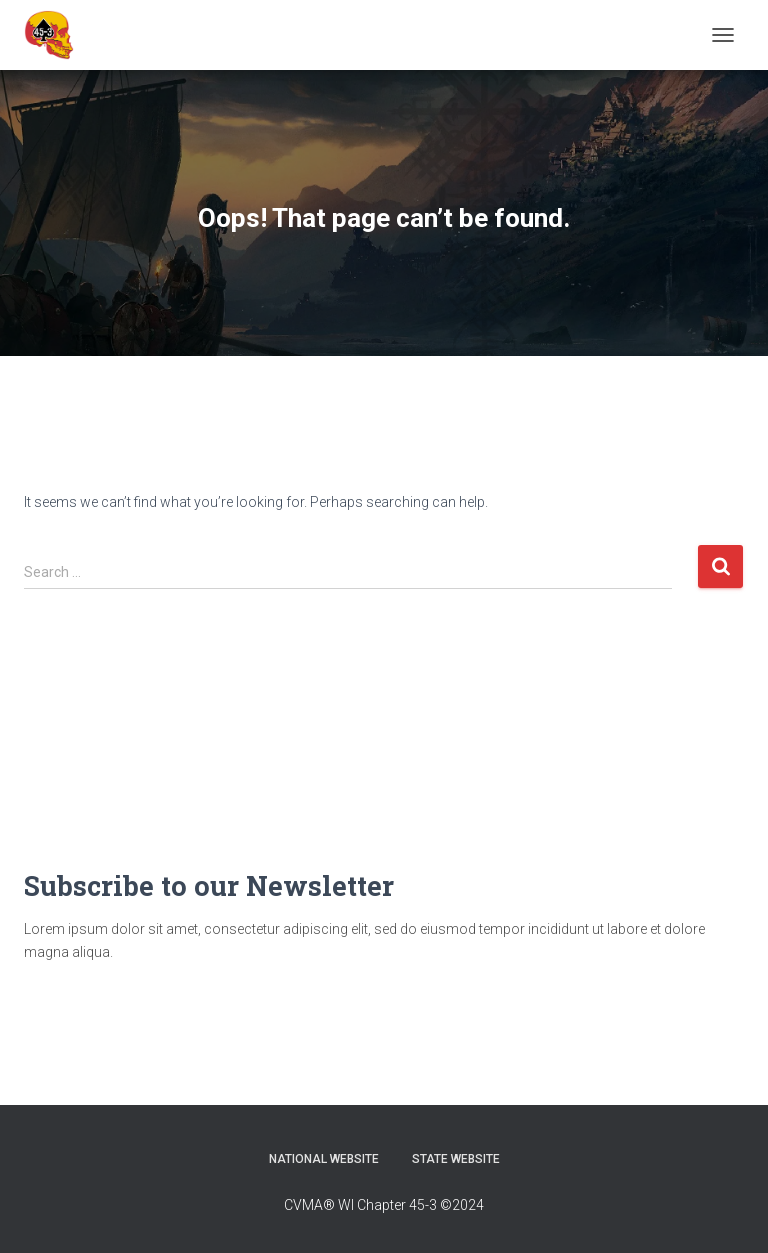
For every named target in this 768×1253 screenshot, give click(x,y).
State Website (456, 1159)
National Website (324, 1159)
